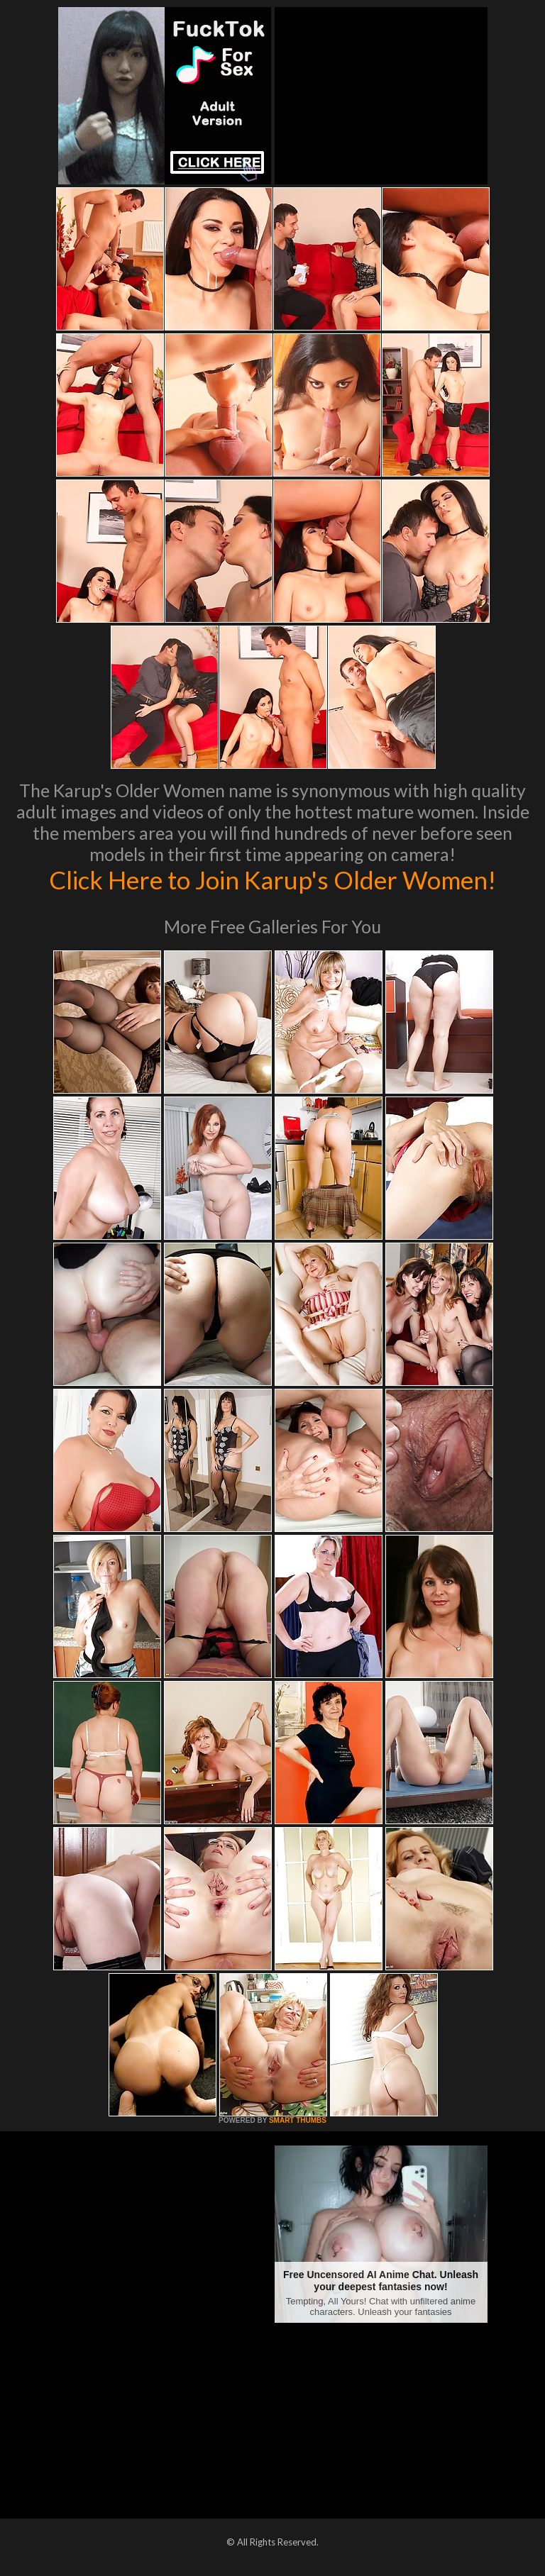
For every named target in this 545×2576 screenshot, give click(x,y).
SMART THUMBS (297, 2120)
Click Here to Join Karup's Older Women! (272, 879)
